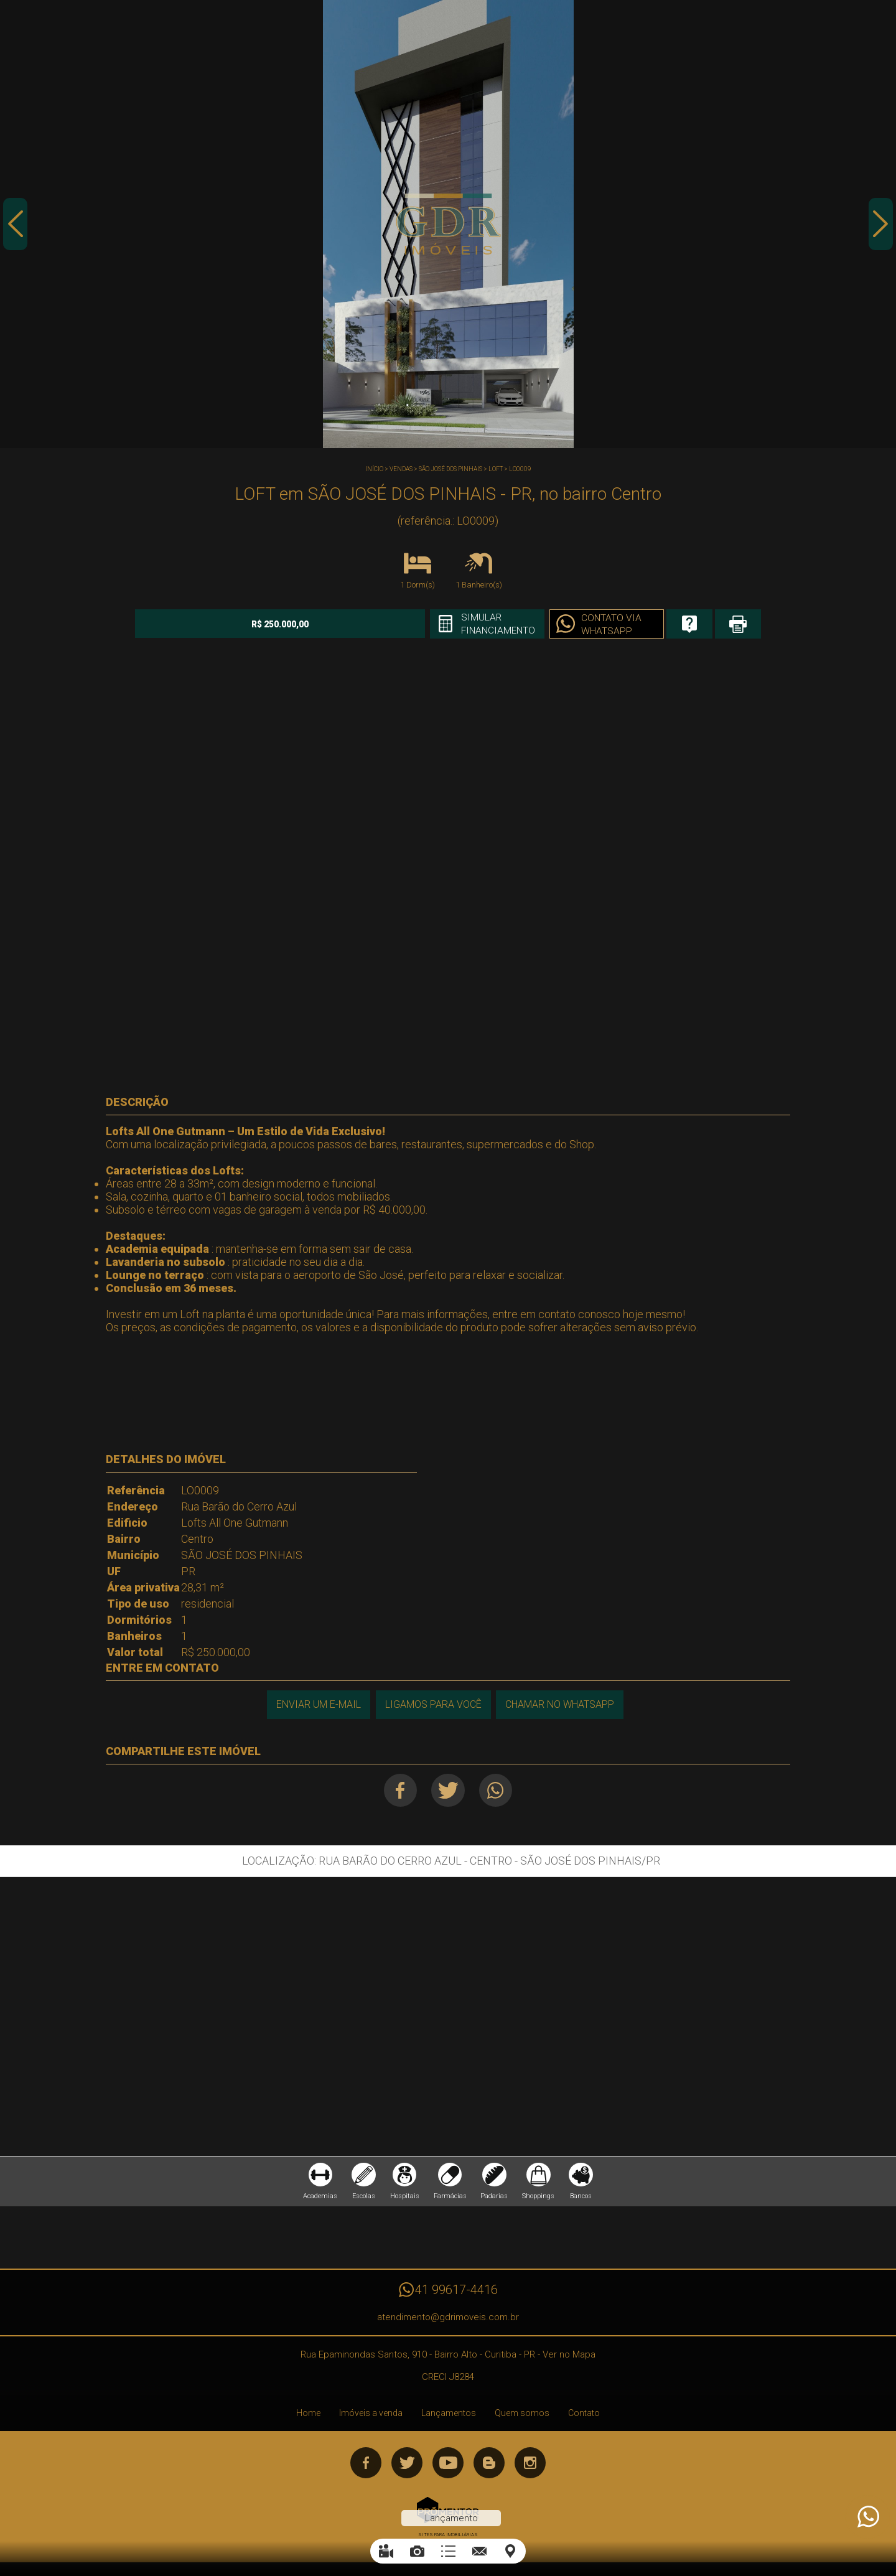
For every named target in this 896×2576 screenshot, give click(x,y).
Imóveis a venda (371, 2415)
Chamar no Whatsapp (560, 1704)
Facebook (399, 1790)
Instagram (530, 2465)
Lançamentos (448, 2415)
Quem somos (522, 2415)
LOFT (495, 469)
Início (374, 469)
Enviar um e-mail (317, 1704)
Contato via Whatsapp (587, 624)
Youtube (448, 2465)
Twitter (448, 1790)
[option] (448, 224)
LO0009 (520, 469)
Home (308, 2415)
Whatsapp (497, 1790)
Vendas (401, 469)
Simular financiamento (472, 624)
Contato (584, 2415)
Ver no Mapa (569, 2357)
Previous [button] (15, 226)
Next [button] (880, 226)
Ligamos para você (433, 1704)
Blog (489, 2465)
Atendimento (867, 2517)
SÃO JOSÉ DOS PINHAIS (450, 469)
